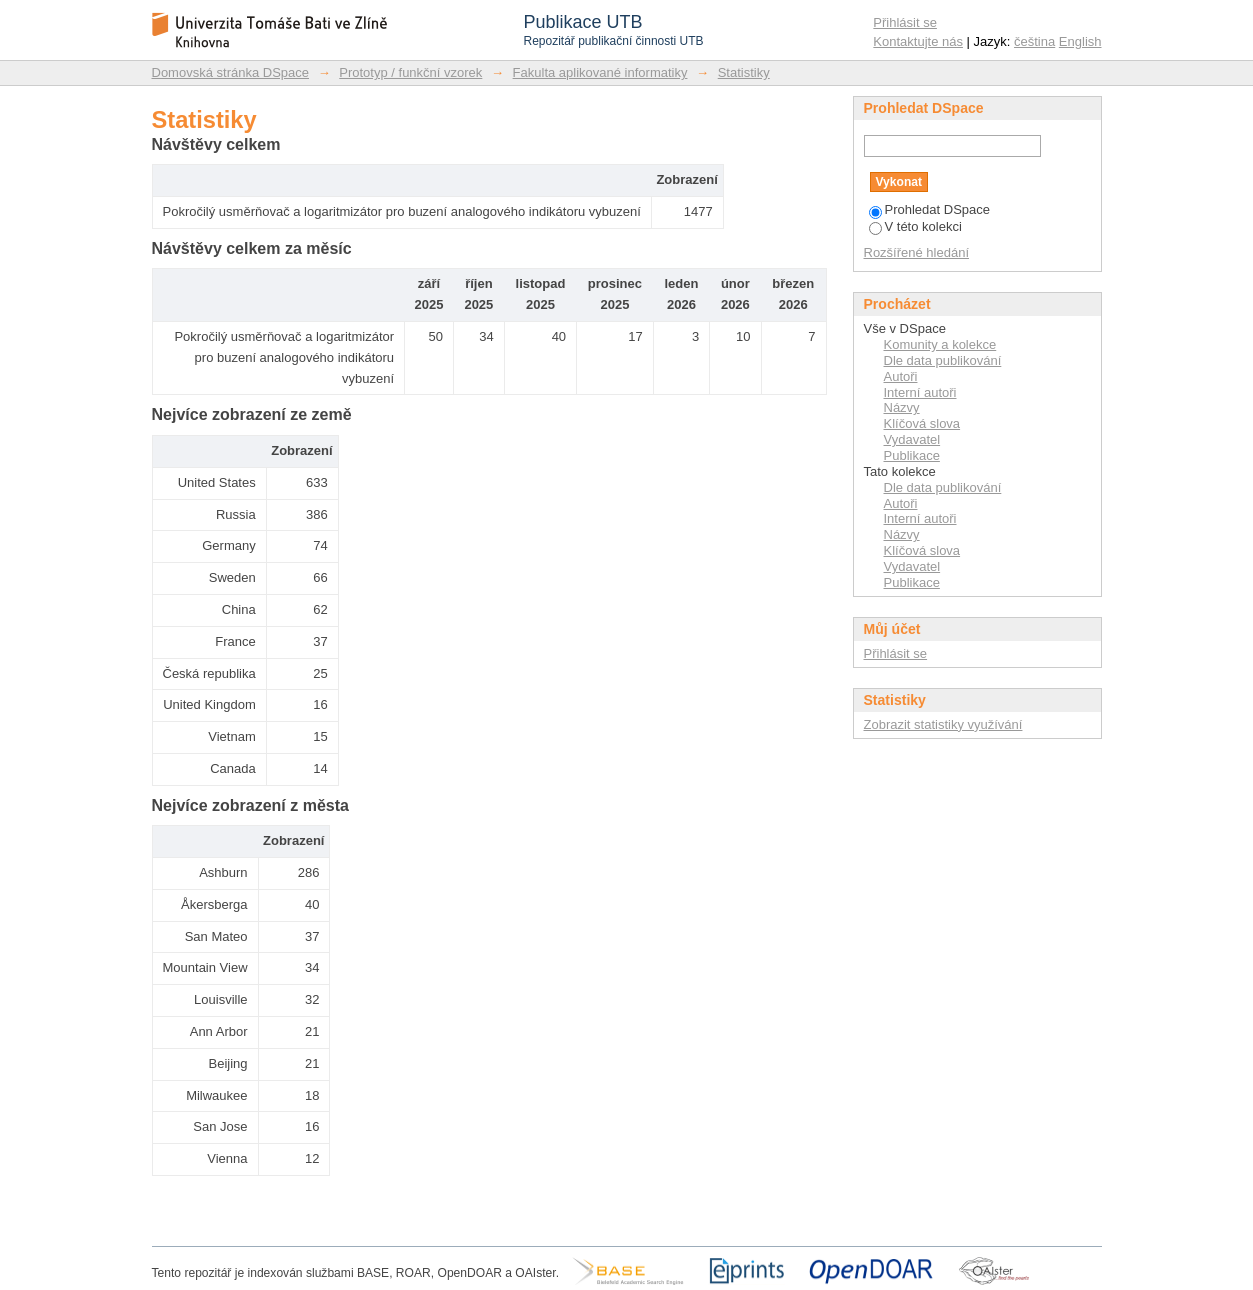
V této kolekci (915, 226)
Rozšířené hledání (917, 252)
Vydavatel (912, 439)
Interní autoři (920, 392)
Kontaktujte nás (918, 41)
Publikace (912, 455)
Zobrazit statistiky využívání (943, 724)
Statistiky (744, 72)
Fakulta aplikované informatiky (600, 72)
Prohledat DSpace (930, 209)
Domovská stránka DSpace (231, 72)
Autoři (901, 376)
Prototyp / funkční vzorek (410, 72)
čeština (1034, 41)
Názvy (902, 407)
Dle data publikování (943, 360)
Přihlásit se (905, 22)
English (1080, 41)
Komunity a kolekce (940, 344)
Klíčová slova (922, 423)
